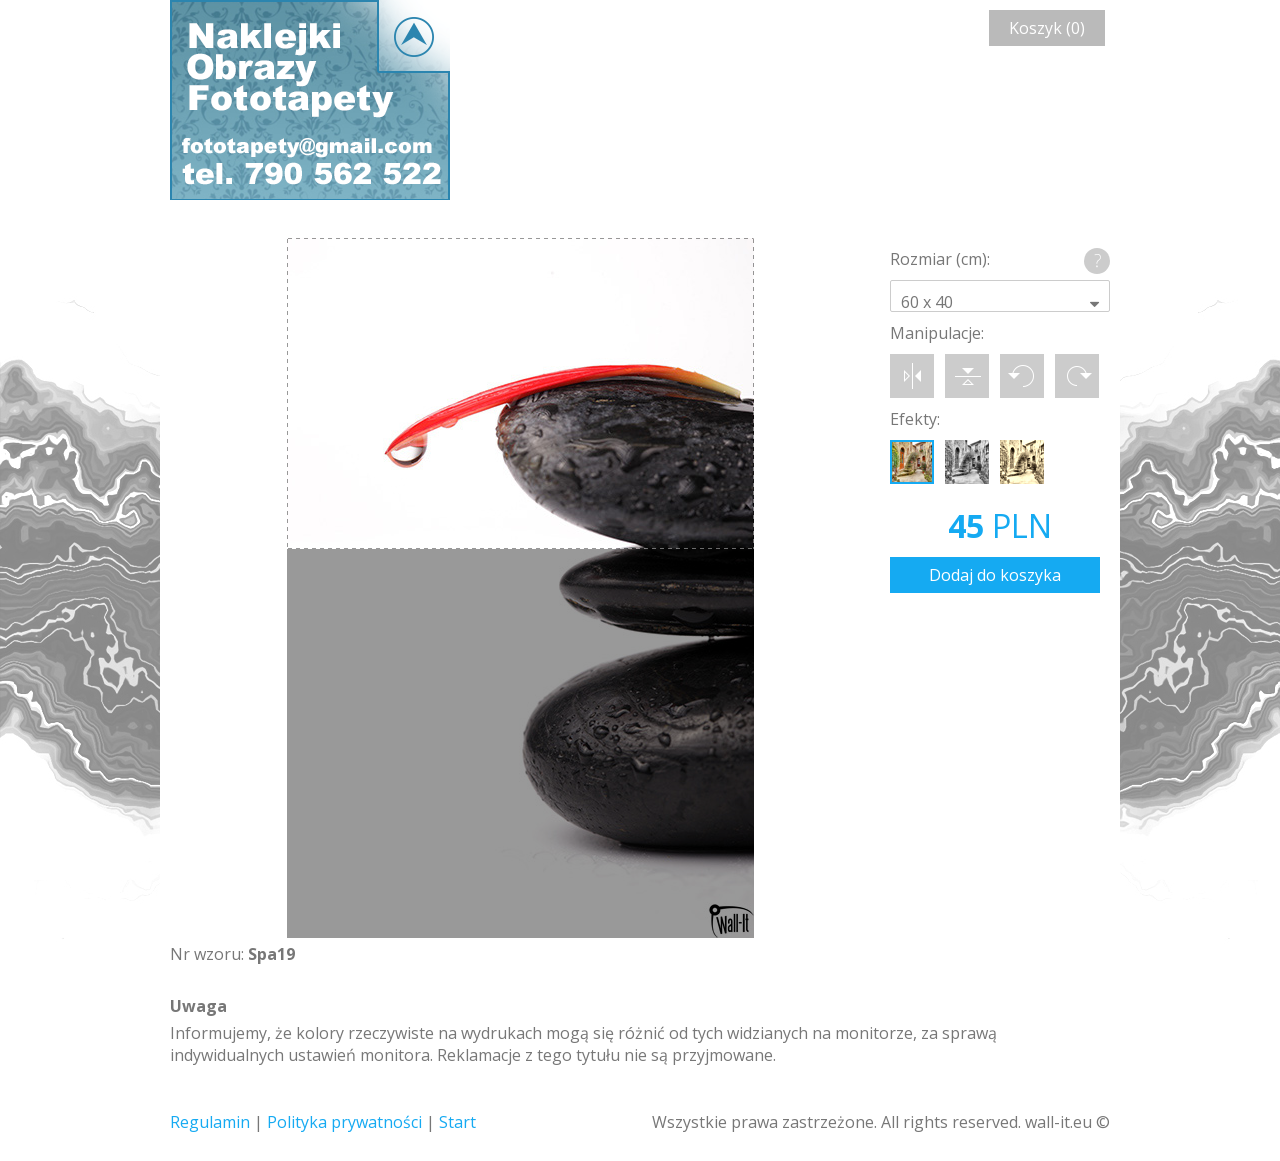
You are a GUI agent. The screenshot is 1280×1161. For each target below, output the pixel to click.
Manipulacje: (937, 333)
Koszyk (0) (1047, 28)
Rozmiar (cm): (940, 259)
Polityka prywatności (344, 1122)
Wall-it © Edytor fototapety (310, 100)
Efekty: (915, 419)
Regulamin (210, 1122)
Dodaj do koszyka (995, 575)
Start (457, 1122)
